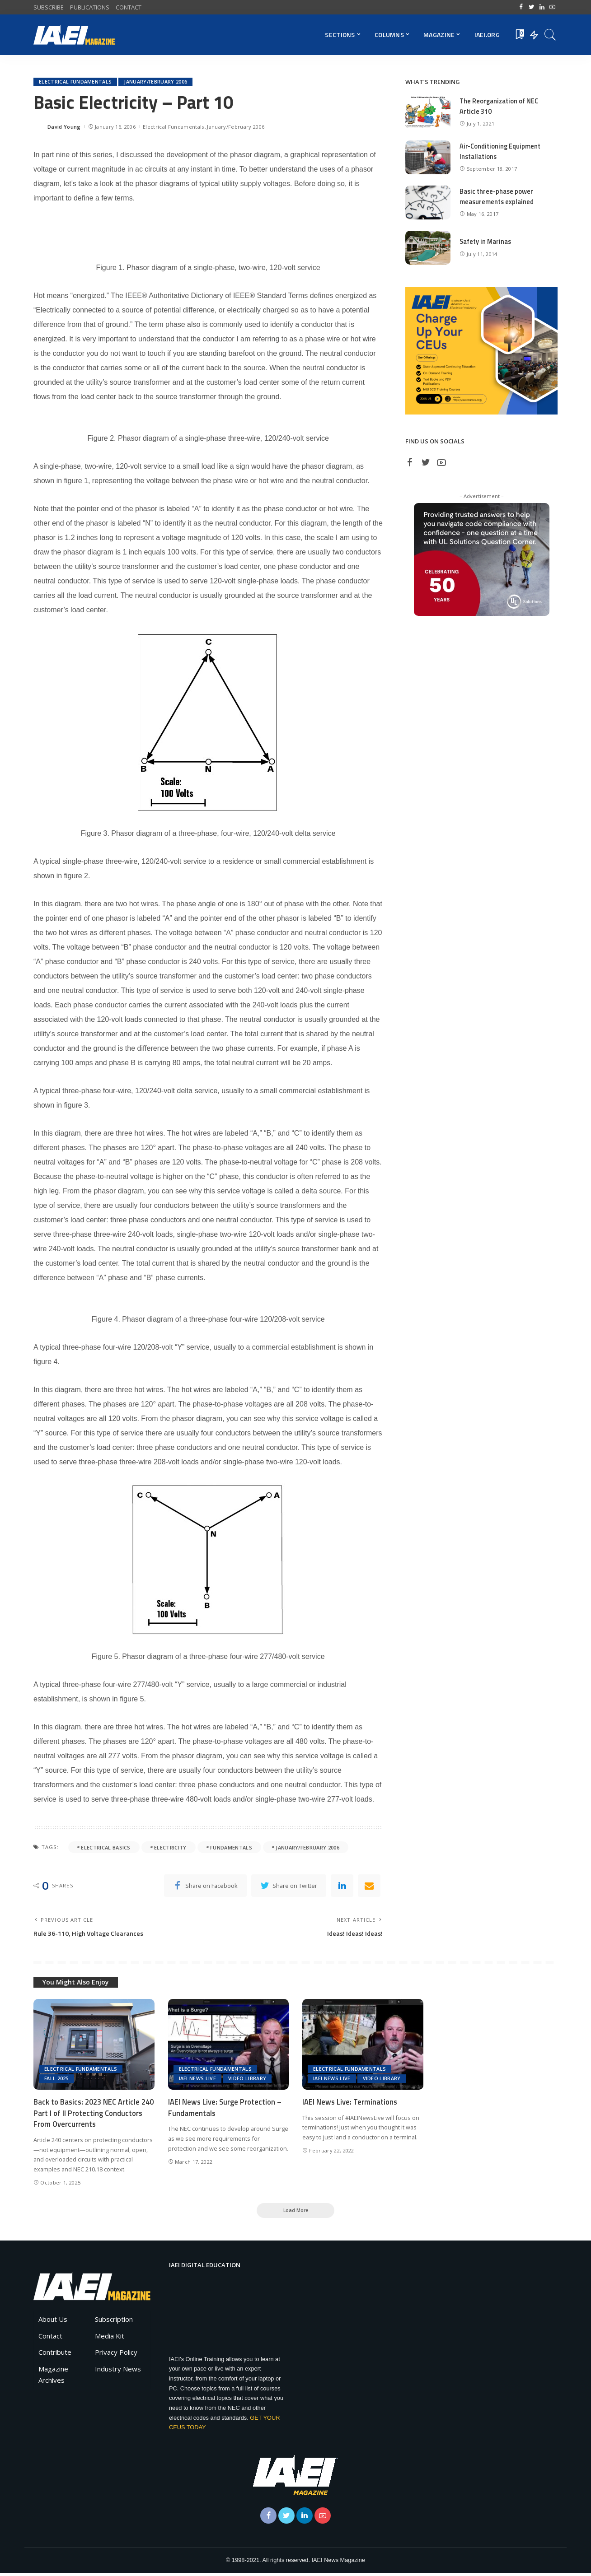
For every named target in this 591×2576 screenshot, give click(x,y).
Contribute (54, 2355)
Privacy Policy (116, 2355)
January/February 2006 (156, 82)
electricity (170, 1847)
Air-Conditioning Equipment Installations (501, 151)
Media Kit (109, 2338)
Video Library (247, 2080)
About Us (52, 2322)
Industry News (118, 2371)
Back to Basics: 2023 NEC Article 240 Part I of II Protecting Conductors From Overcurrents (88, 2115)
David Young (64, 126)
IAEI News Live (197, 2080)
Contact (50, 2338)
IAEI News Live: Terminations (350, 2104)
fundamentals (231, 1847)
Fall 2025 (56, 2080)
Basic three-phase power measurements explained (497, 196)
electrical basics (105, 1847)
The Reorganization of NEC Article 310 (500, 106)
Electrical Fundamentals (75, 82)
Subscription (114, 2322)
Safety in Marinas (486, 241)
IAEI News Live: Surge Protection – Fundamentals (226, 2109)
